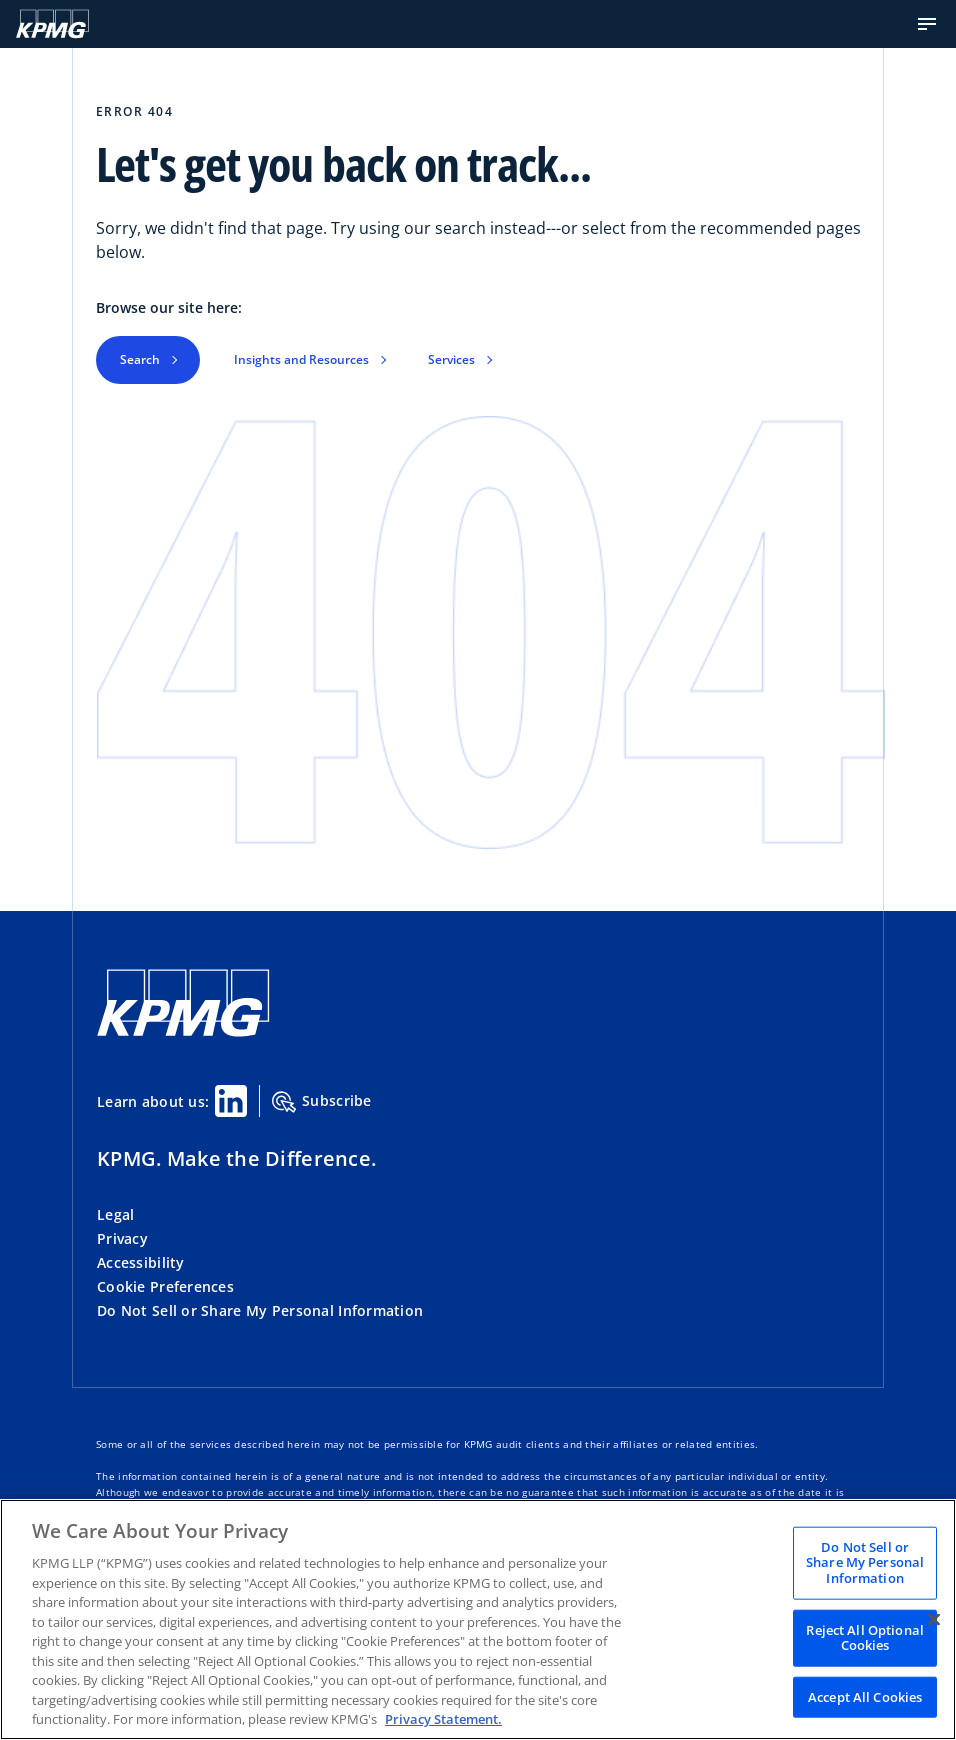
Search (140, 359)
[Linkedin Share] (231, 1101)
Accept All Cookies (865, 1696)
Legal (115, 1214)
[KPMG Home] (52, 24)
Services (451, 359)
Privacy (122, 1238)
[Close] (934, 1619)
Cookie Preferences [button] (165, 1286)
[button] (927, 24)
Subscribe (322, 1102)
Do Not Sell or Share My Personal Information (260, 1310)
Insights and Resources (301, 359)
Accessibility (141, 1262)
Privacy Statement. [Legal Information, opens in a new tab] (443, 1719)
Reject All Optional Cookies (864, 1637)
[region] (478, 1619)
